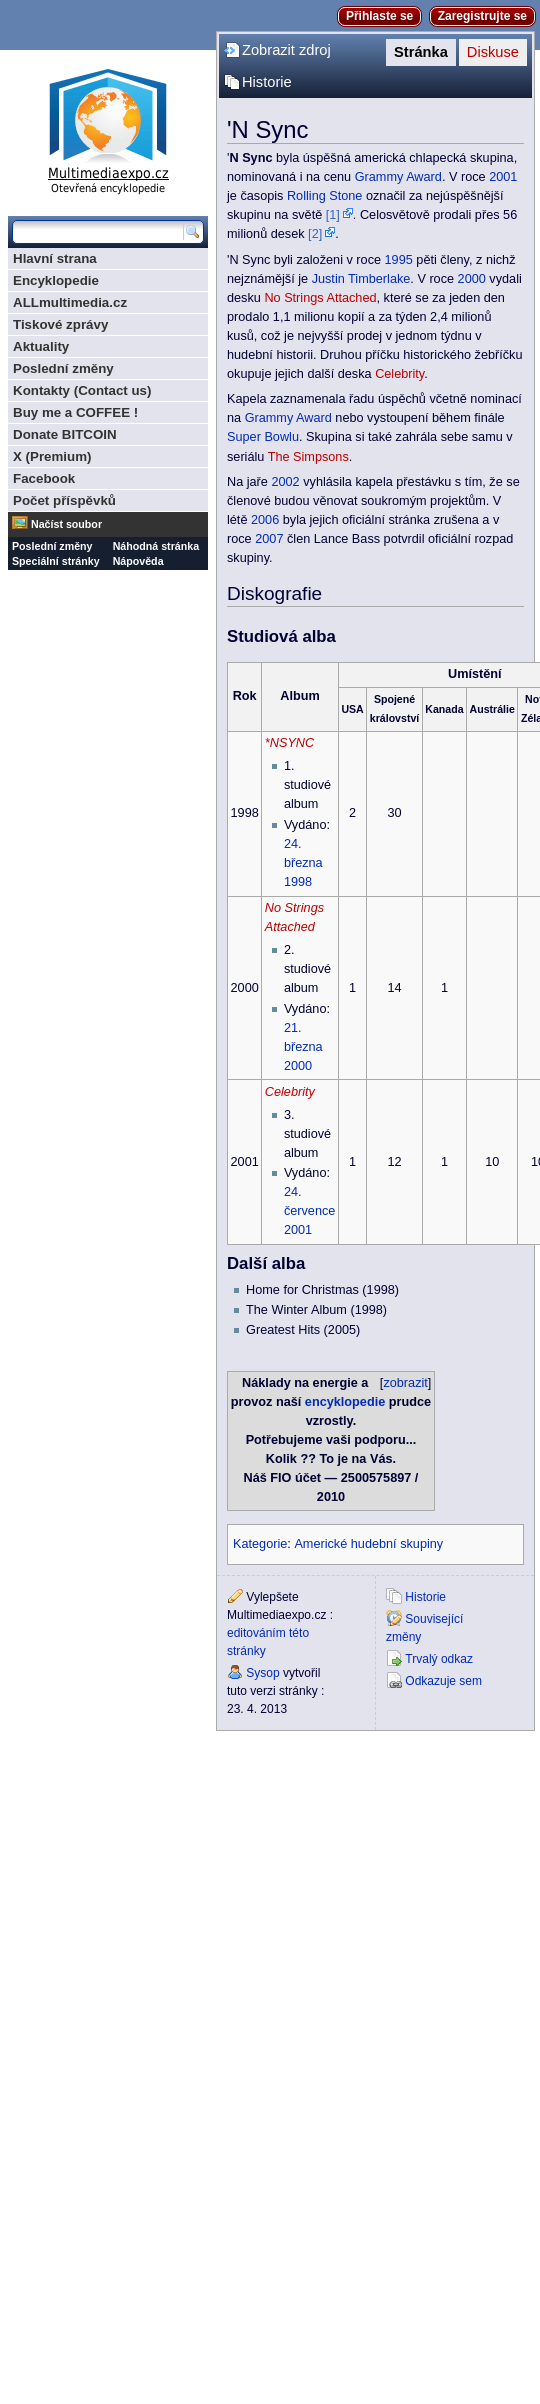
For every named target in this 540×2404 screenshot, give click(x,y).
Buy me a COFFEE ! (75, 412)
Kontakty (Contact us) (82, 390)
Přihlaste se (379, 16)
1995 (399, 260)
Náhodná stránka (156, 546)
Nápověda (138, 561)
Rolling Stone (324, 196)
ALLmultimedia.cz (70, 302)
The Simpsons (308, 457)
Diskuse (493, 52)
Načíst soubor (66, 524)
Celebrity (399, 374)
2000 (472, 279)
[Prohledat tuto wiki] (98, 232)
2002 (285, 482)
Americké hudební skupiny (368, 1544)
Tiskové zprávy (60, 324)
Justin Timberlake (361, 279)
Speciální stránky (56, 561)
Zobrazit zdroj (286, 50)
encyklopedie (345, 1402)
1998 (298, 882)
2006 (265, 520)
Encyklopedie (56, 280)
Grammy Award (398, 177)
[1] (333, 215)
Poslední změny (63, 368)
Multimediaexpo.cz (108, 128)
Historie (267, 82)
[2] (315, 234)
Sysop (262, 1673)
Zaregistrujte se (482, 16)
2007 (269, 539)
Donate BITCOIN (65, 434)
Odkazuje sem (443, 1681)
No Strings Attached (320, 298)
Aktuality (41, 346)
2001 (503, 177)
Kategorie (260, 1544)
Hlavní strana (55, 258)
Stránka (421, 52)
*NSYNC (289, 743)
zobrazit (405, 1383)
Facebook (44, 478)
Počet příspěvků (64, 500)
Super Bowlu (263, 437)
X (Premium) (52, 456)
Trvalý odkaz (439, 1659)
